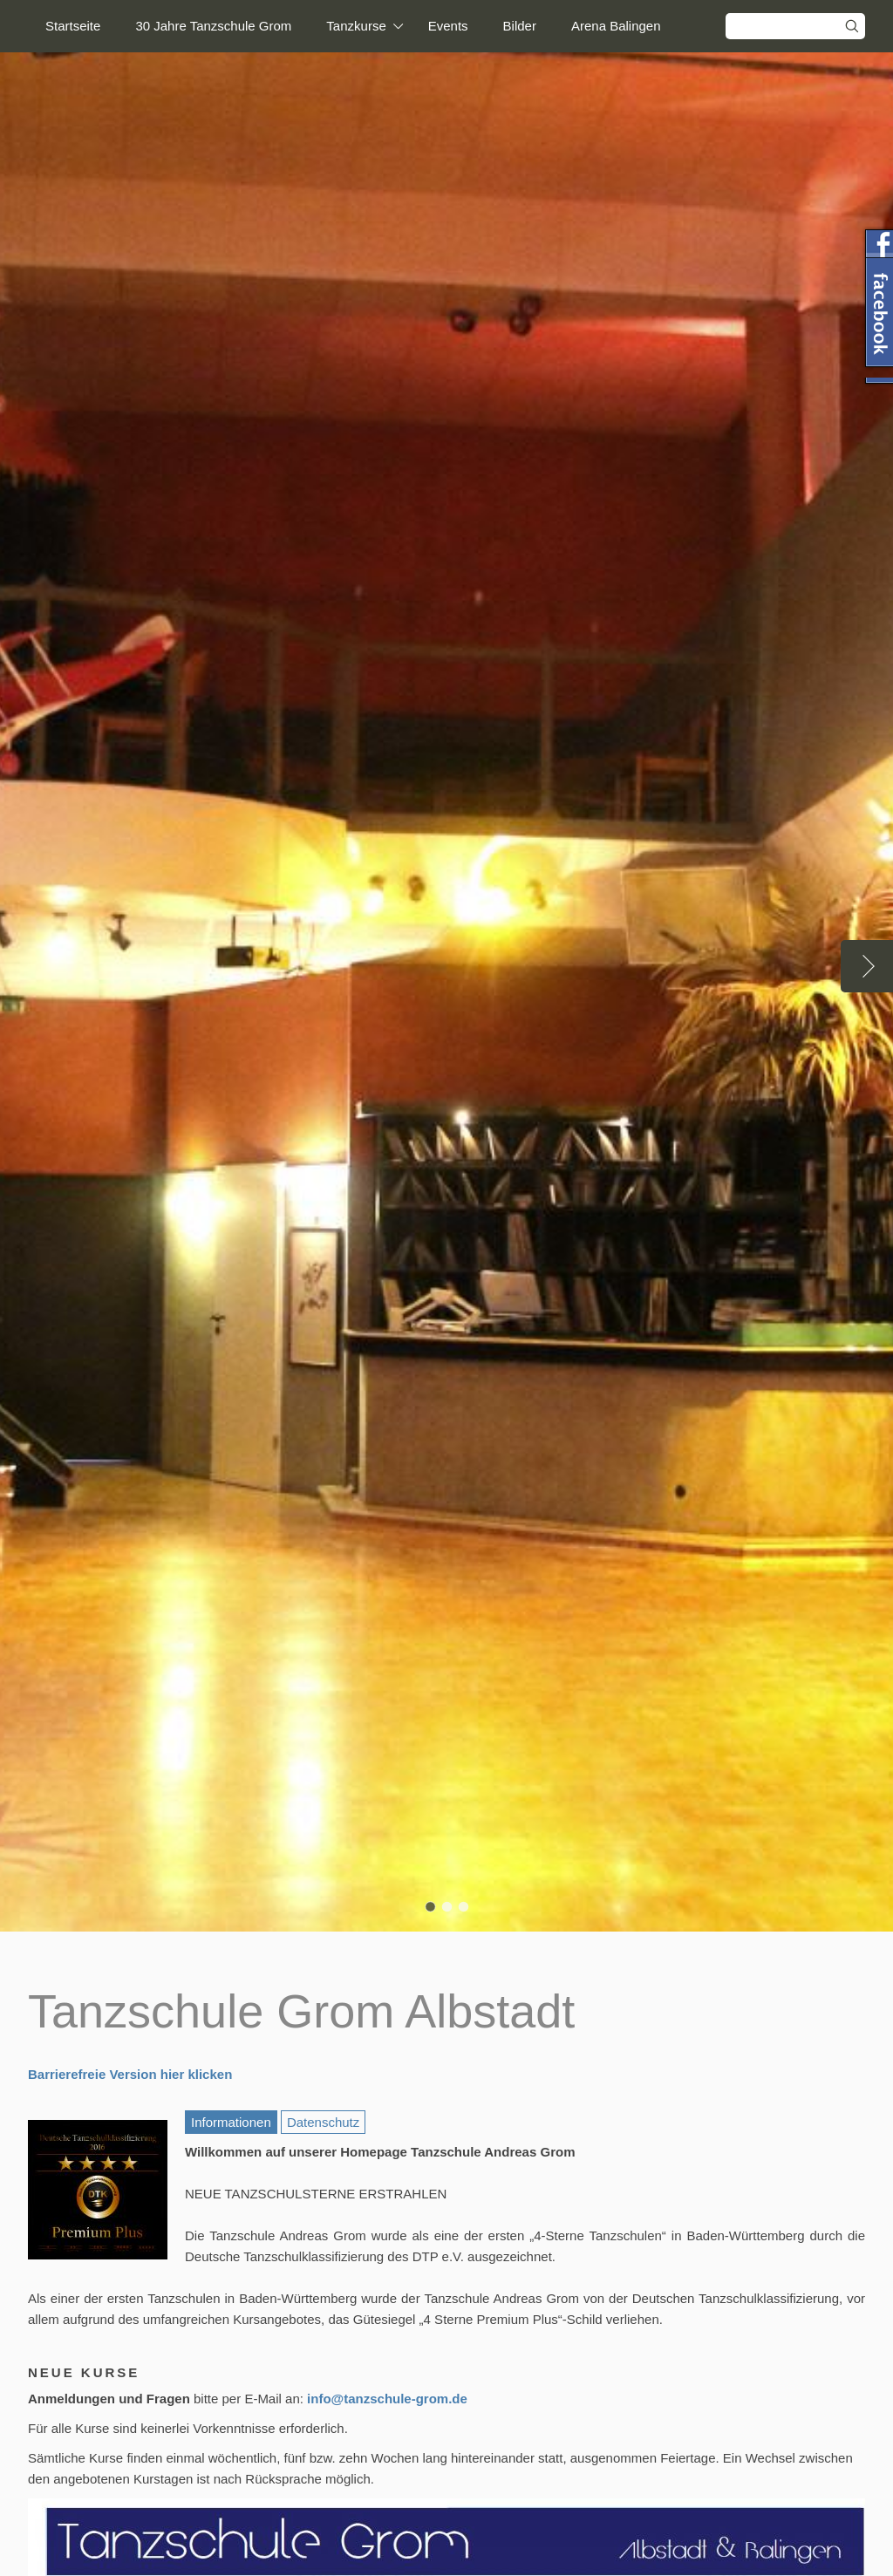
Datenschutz (323, 2122)
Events (448, 25)
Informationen (231, 2122)
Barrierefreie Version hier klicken (130, 2074)
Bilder (519, 25)
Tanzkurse (355, 25)
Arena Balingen (616, 25)
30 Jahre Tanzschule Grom (213, 25)
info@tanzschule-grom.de (387, 2398)
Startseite (72, 25)
